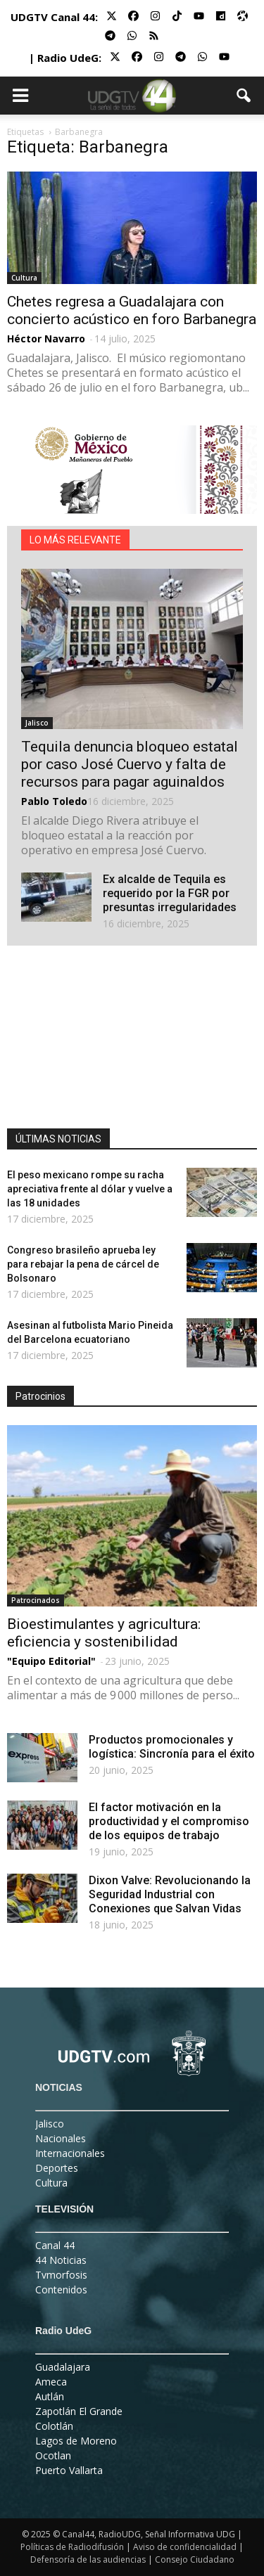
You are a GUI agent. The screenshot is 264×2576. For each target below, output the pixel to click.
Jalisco (37, 723)
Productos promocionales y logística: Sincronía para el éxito (172, 1746)
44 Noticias (61, 2260)
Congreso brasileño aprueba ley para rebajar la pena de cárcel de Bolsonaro (83, 1264)
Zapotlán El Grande (78, 2411)
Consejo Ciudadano (194, 2559)
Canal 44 (55, 2245)
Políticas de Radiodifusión (72, 2547)
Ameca (51, 2381)
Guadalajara (62, 2367)
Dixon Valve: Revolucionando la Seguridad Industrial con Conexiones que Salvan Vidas (170, 1894)
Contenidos (61, 2289)
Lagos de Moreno (76, 2440)
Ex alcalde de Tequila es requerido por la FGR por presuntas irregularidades (170, 893)
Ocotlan (53, 2455)
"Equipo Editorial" (51, 1661)
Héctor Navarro (46, 338)
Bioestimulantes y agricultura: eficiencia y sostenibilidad (104, 1633)
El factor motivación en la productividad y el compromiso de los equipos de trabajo (169, 1821)
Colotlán (54, 2426)
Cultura (24, 278)
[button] (244, 96)
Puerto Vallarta (69, 2470)
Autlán (49, 2396)
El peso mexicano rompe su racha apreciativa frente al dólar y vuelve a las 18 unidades (89, 1189)
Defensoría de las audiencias (88, 2559)
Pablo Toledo (54, 801)
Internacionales (70, 2153)
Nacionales (60, 2138)
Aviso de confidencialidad (185, 2547)
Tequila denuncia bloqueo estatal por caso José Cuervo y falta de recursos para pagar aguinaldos (129, 764)
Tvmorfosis (61, 2274)
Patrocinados (35, 1600)
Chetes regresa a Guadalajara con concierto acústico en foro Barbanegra (131, 310)
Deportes (56, 2168)
